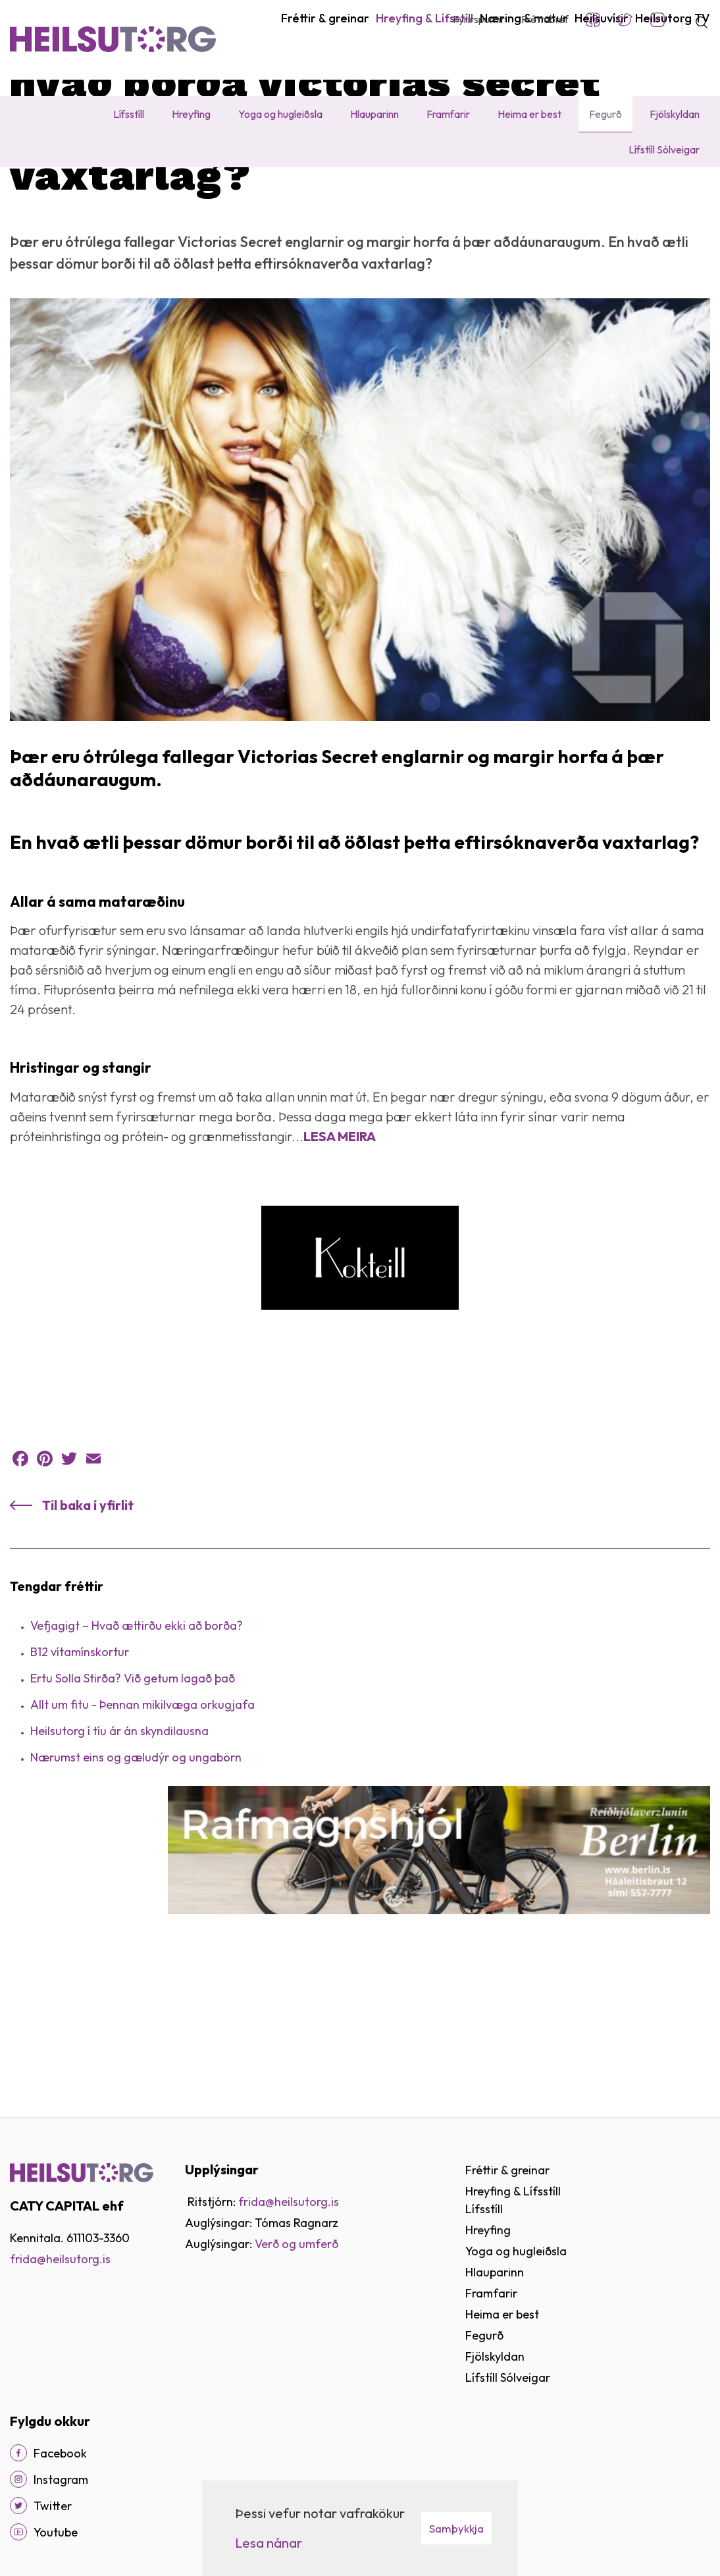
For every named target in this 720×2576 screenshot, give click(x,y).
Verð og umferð (296, 2243)
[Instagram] (18, 2479)
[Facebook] (18, 2452)
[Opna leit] (696, 19)
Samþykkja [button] (456, 2528)
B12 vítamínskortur (79, 1780)
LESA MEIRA (339, 1265)
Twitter (625, 20)
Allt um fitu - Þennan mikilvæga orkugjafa (142, 1833)
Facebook (593, 20)
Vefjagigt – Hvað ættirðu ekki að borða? (136, 1754)
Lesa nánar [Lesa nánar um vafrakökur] (268, 2543)
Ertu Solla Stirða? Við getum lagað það (132, 1807)
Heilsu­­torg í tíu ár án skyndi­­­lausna (119, 1859)
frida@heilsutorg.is (60, 2259)
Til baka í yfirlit (88, 1634)
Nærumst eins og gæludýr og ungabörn (136, 1886)
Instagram (657, 20)
